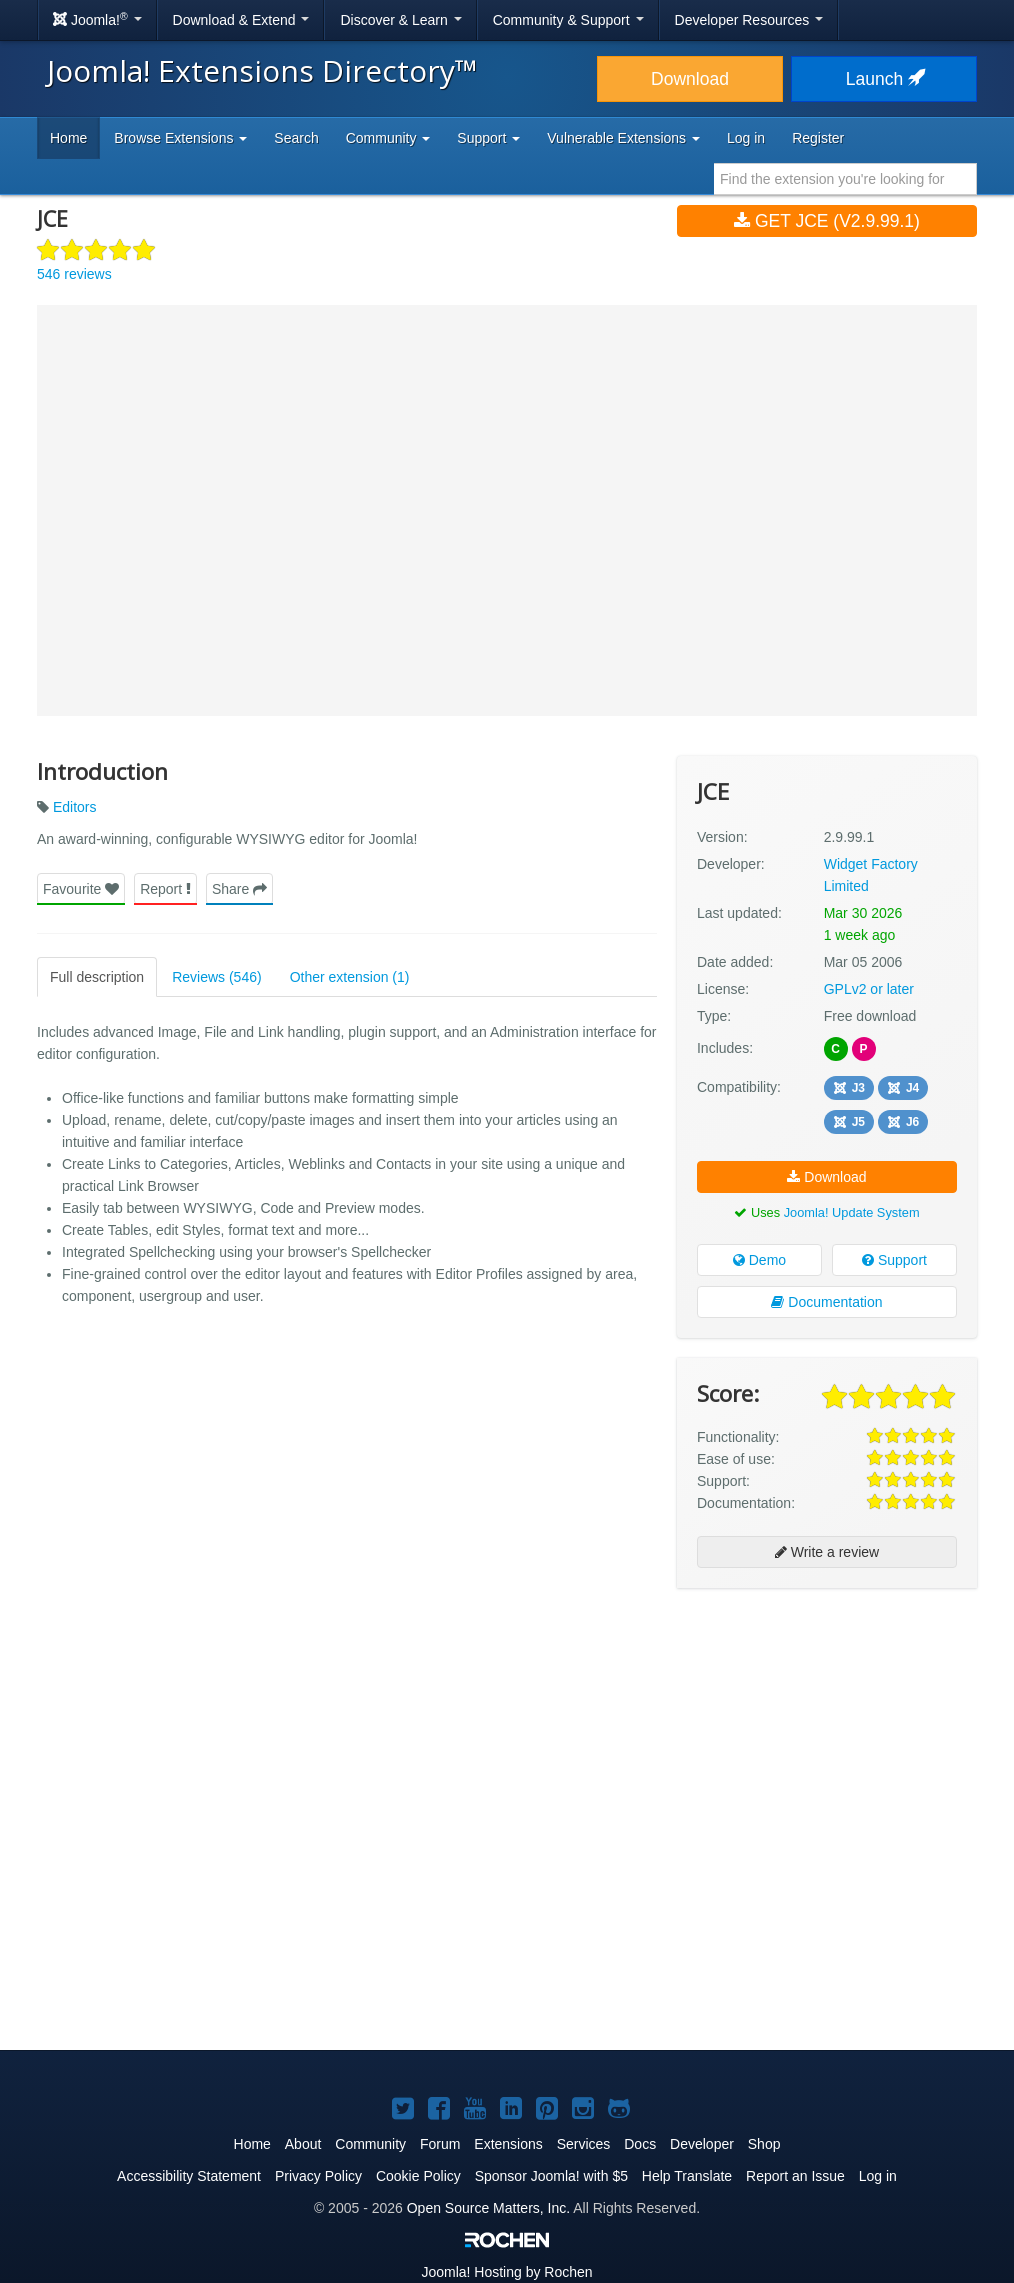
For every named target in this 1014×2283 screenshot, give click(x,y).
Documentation (826, 1302)
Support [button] (488, 138)
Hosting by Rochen (506, 2272)
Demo (759, 1260)
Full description (97, 977)
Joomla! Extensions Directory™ (262, 70)
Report (165, 889)
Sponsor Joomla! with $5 (551, 2176)
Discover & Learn (400, 20)
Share (239, 889)
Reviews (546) (216, 977)
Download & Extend (241, 20)
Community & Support (568, 20)
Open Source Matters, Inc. (488, 2208)
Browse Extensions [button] (180, 138)
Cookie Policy (418, 2176)
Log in (746, 138)
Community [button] (388, 138)
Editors (75, 807)
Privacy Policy (318, 2176)
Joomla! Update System (852, 1212)
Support (894, 1260)
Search (296, 138)
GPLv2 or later (869, 989)
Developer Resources (749, 20)
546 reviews (74, 274)
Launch (884, 79)
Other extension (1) (350, 977)
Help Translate (687, 2176)
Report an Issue (795, 2176)
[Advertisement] (827, 1733)
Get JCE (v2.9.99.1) (827, 221)
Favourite (81, 889)
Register (818, 138)
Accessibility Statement (189, 2176)
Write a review (827, 1552)
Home (68, 138)
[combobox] (845, 179)
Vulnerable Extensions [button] (623, 138)
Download (690, 79)
